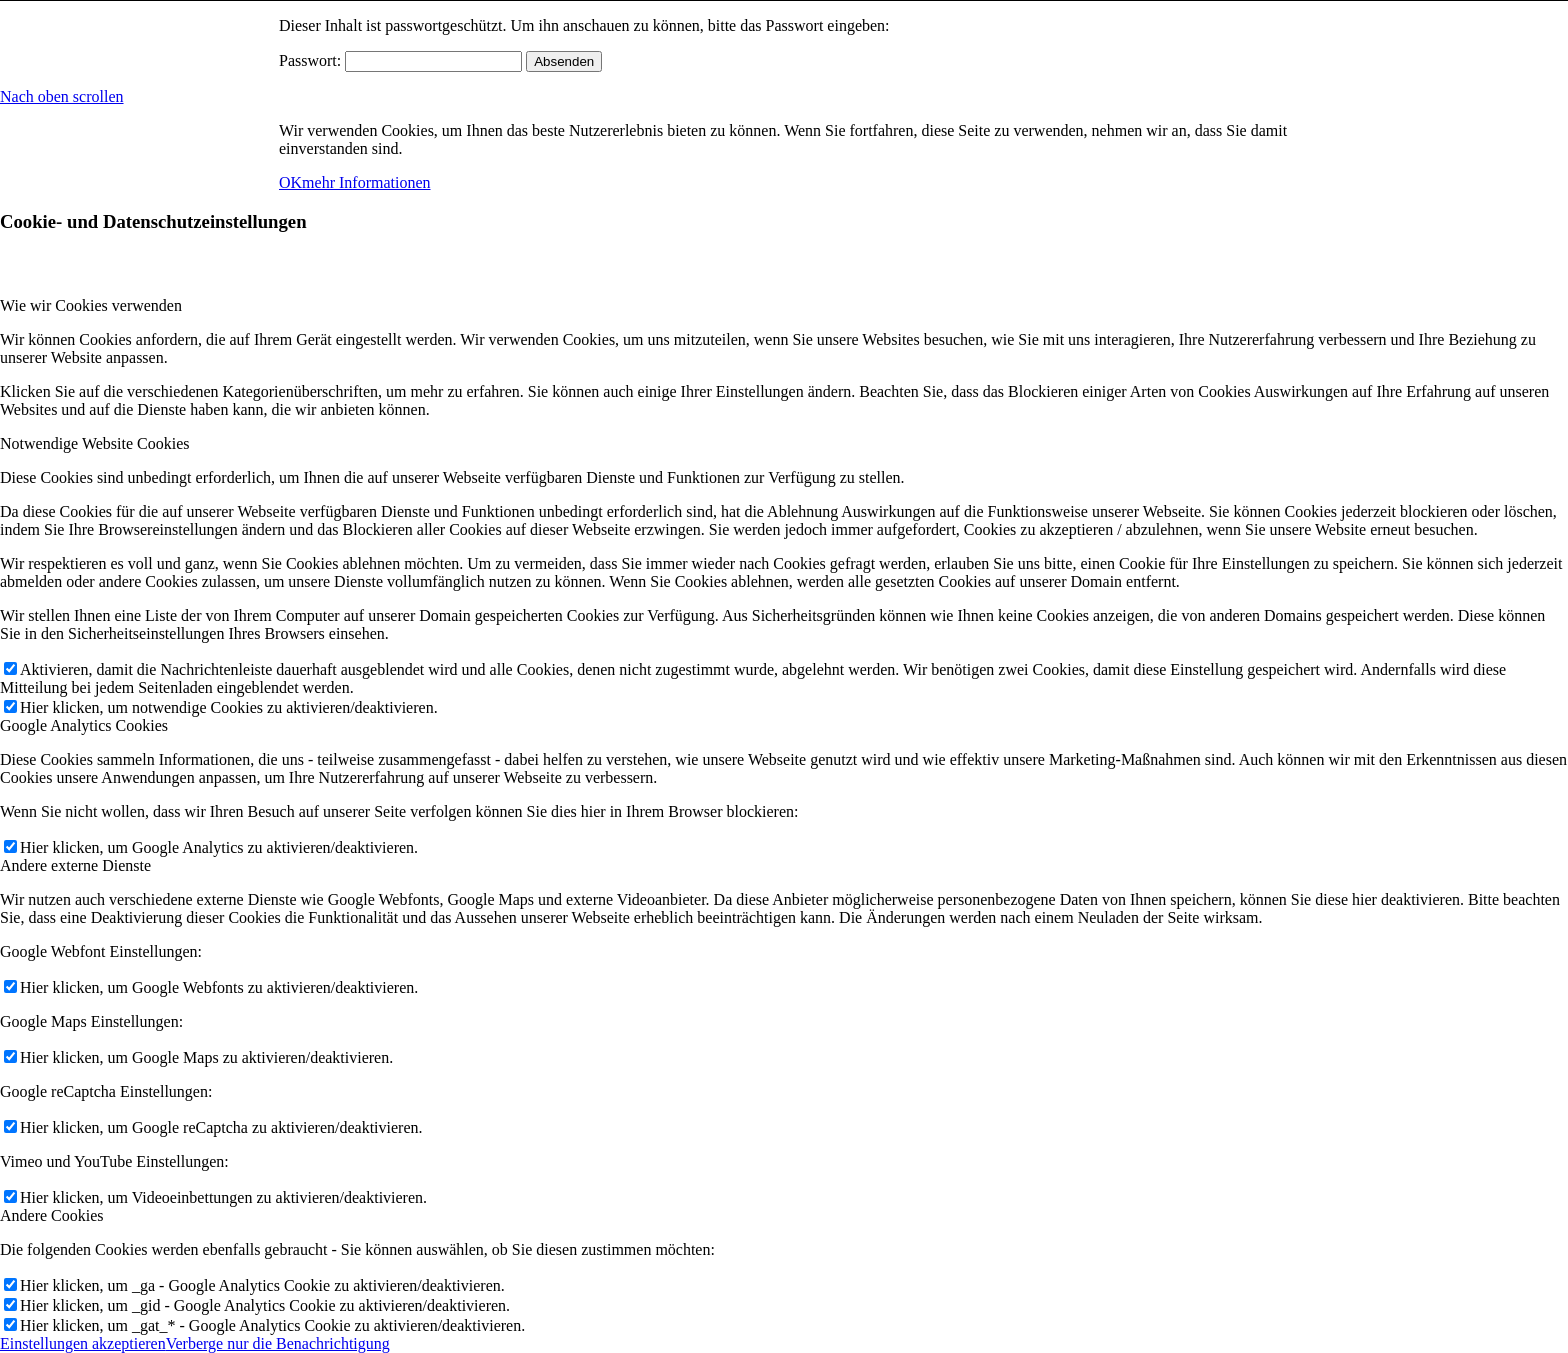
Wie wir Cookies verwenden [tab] (91, 305)
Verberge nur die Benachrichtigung (278, 1343)
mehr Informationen (366, 182)
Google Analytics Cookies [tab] (84, 725)
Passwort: (400, 60)
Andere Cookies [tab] (52, 1215)
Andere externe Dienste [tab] (75, 865)
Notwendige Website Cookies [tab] (95, 443)
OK (290, 182)
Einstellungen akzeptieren (83, 1343)
